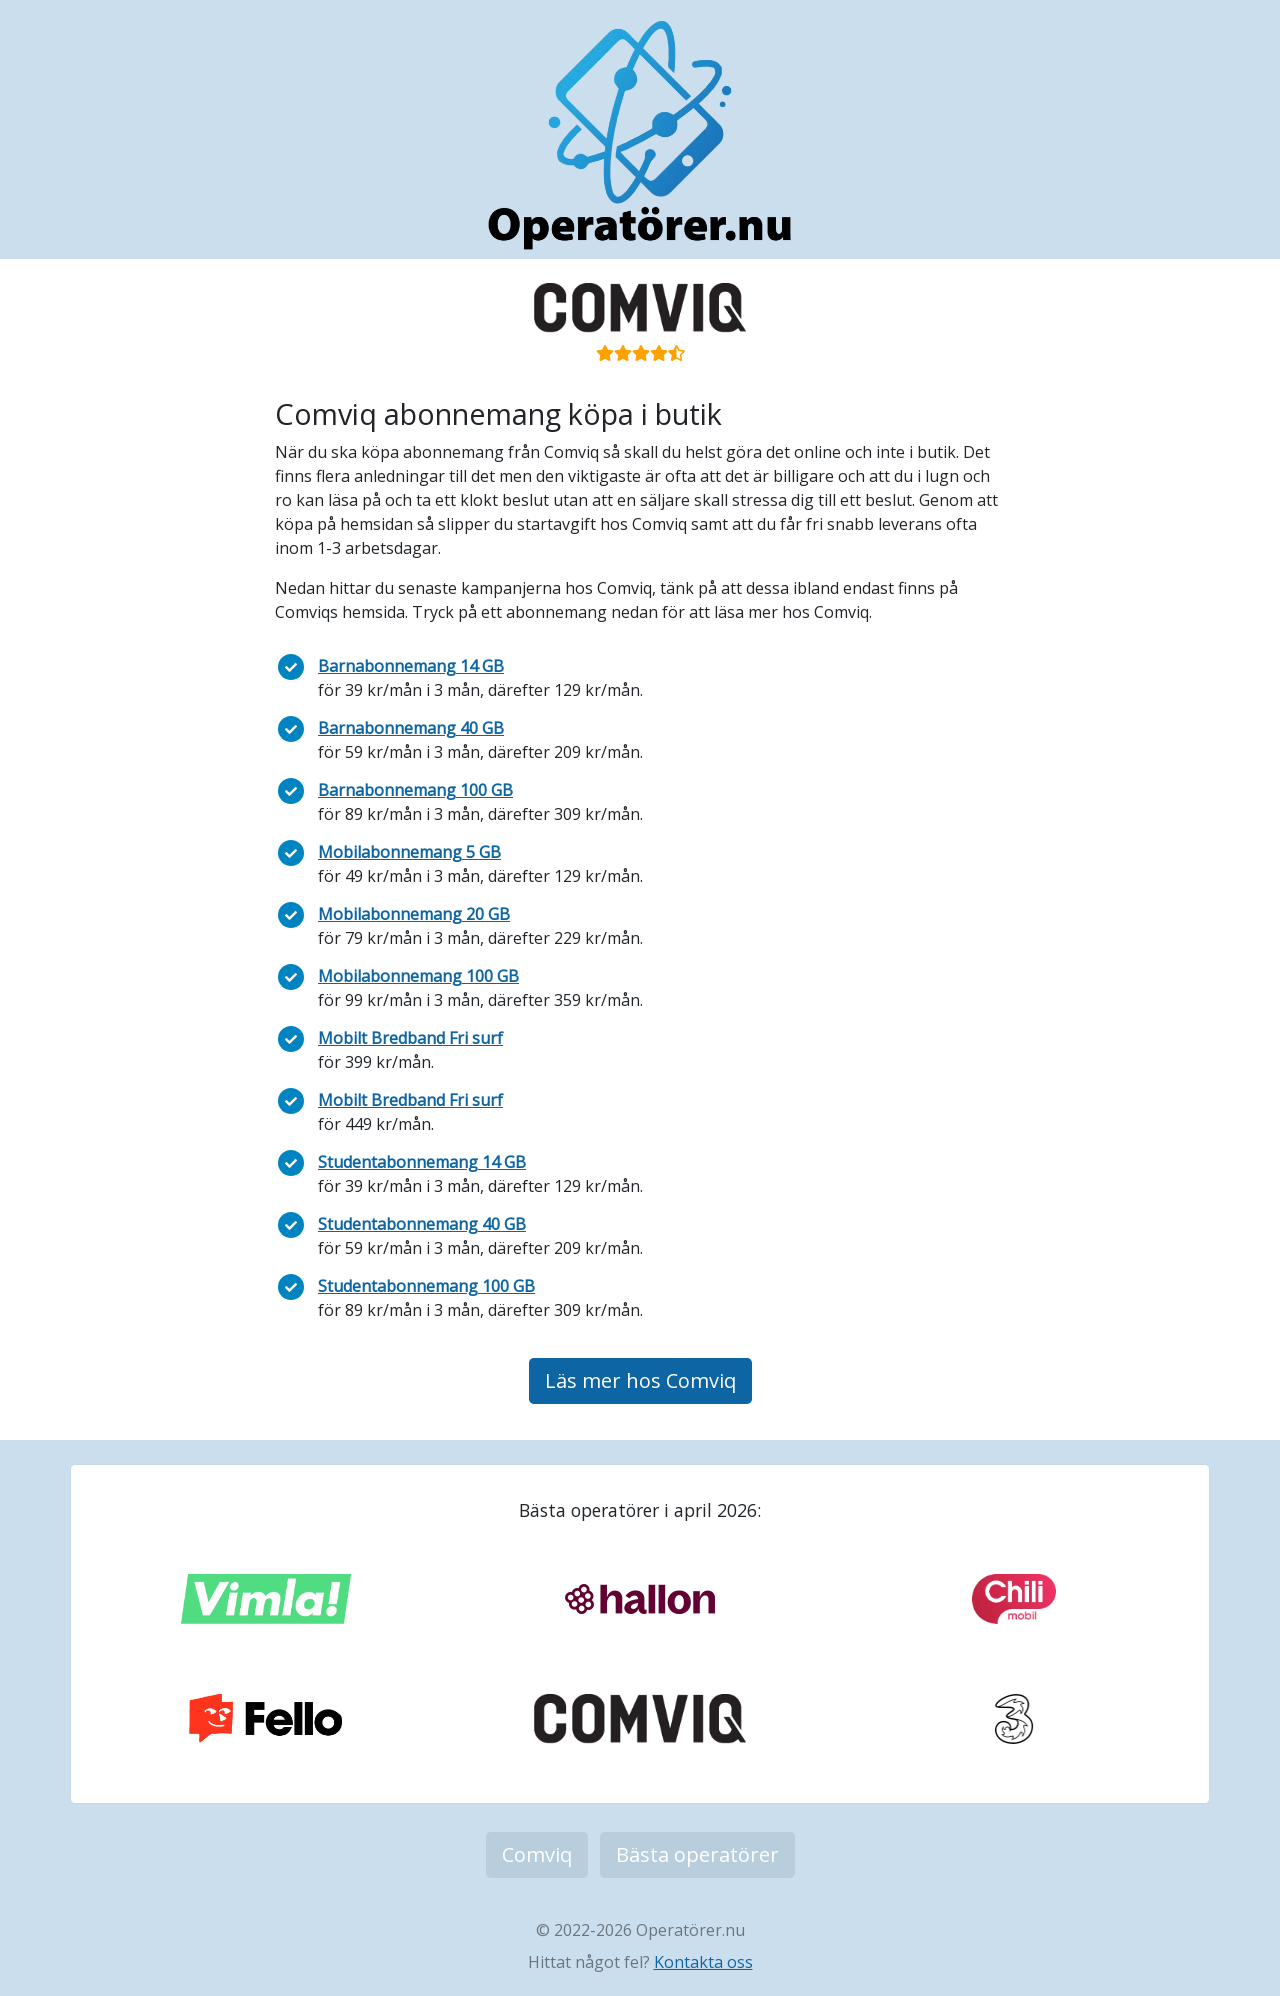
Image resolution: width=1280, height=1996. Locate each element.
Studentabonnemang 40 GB (422, 1224)
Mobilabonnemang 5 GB (409, 852)
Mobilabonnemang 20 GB (414, 914)
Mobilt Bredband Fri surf (410, 1038)
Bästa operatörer (697, 1854)
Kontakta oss (703, 1962)
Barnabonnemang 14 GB (411, 666)
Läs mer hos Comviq (640, 1380)
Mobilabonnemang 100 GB (418, 976)
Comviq (537, 1854)
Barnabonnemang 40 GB (411, 728)
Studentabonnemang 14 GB (422, 1162)
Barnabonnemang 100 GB (415, 790)
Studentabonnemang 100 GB (426, 1286)
